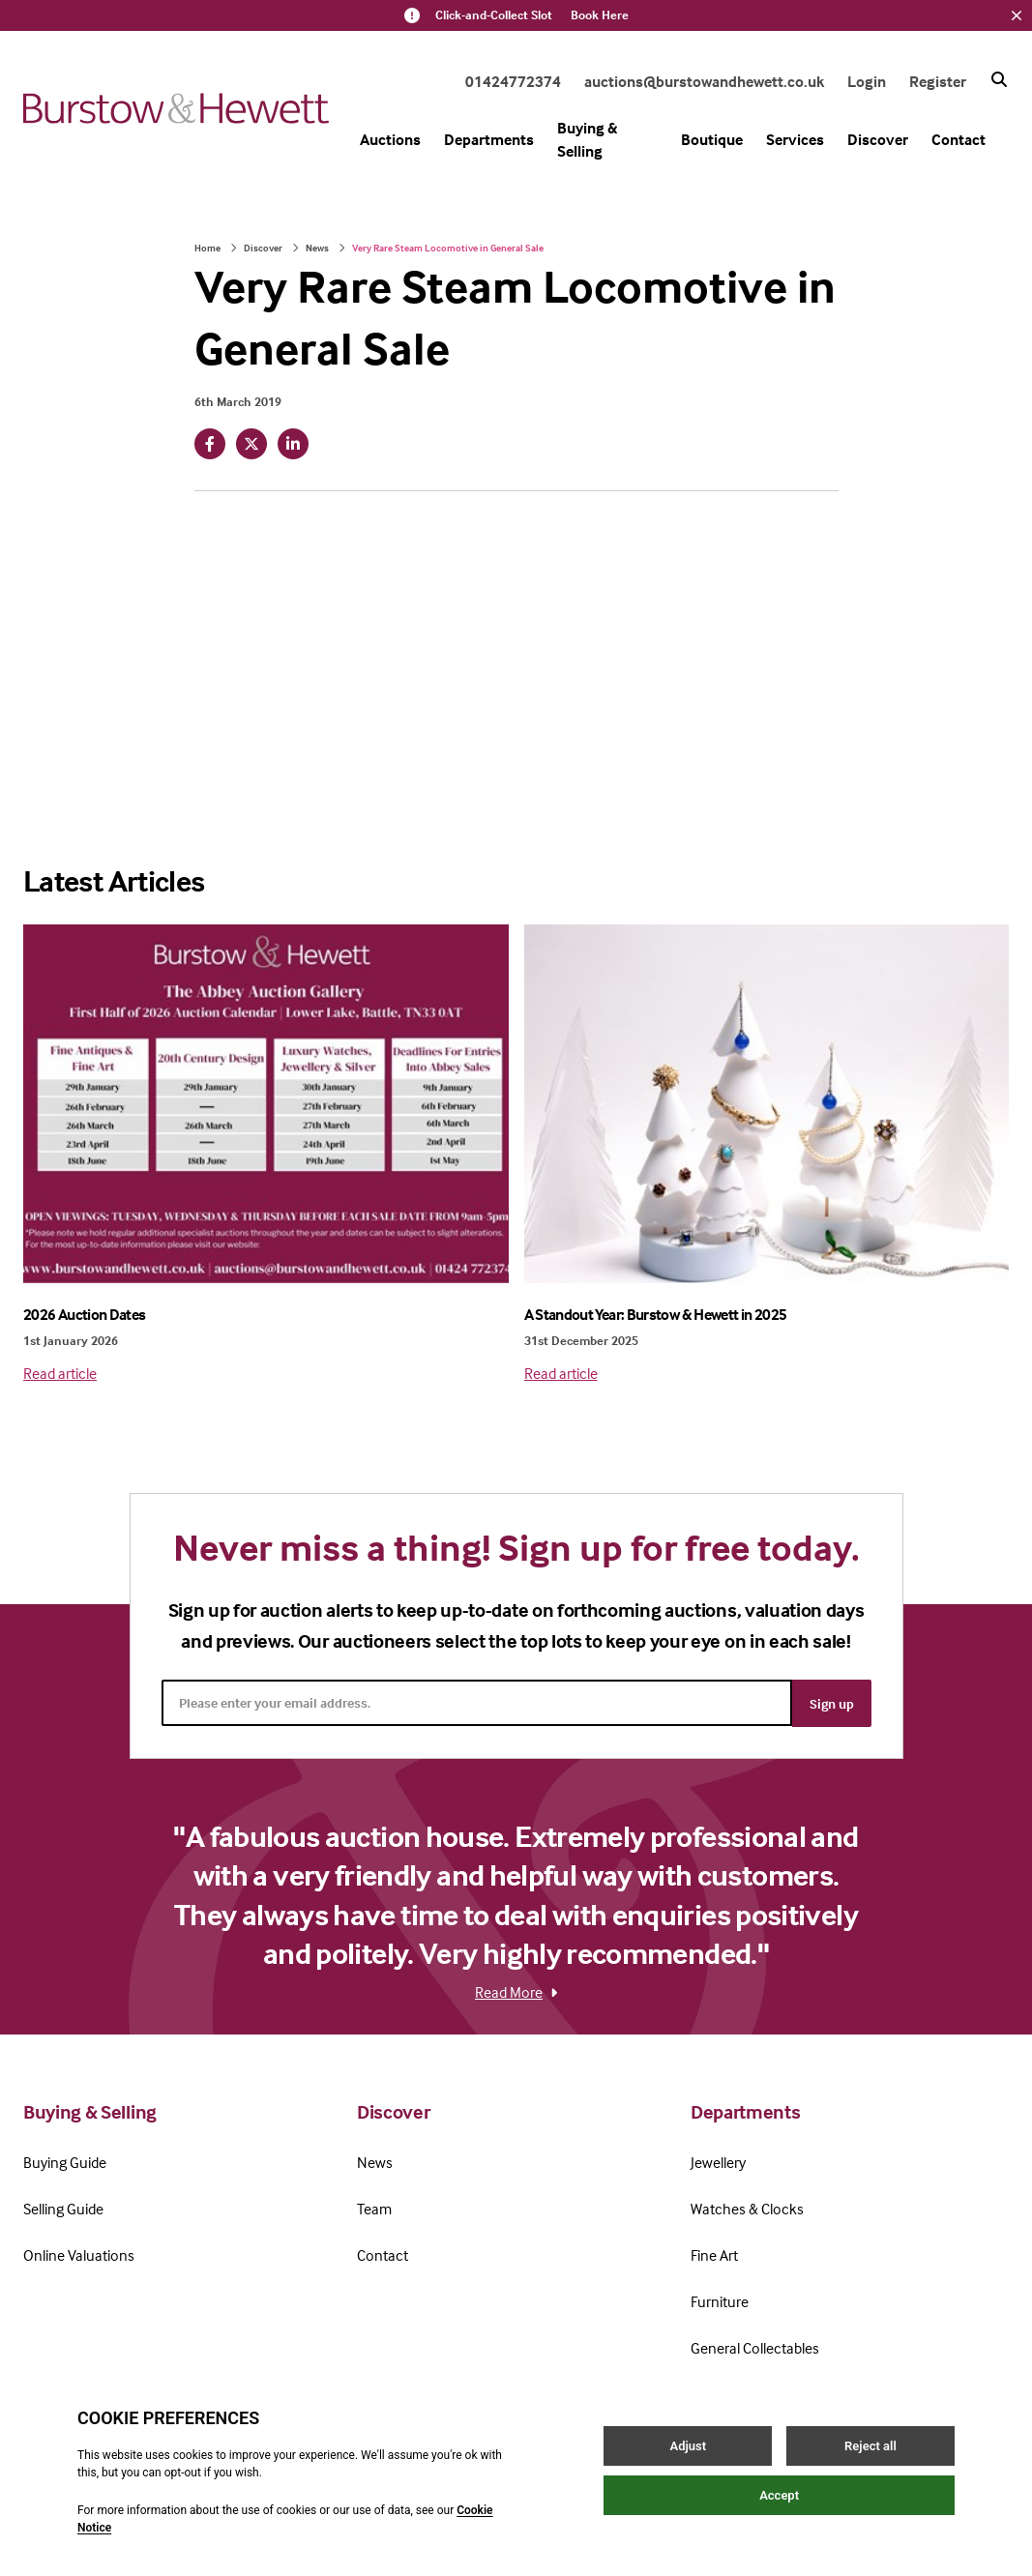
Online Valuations (78, 2253)
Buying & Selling (587, 139)
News (317, 247)
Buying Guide (64, 2160)
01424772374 (513, 81)
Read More (516, 1990)
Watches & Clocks (747, 2206)
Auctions (390, 139)
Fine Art (714, 2253)
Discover (877, 139)
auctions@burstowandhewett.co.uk (704, 81)
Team (374, 2206)
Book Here (600, 15)
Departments (489, 139)
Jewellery (718, 2160)
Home (207, 247)
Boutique (712, 139)
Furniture (720, 2299)
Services (795, 139)
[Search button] (999, 79)
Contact (958, 139)
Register (937, 81)
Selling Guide (63, 2206)
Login (866, 81)
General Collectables (755, 2346)
